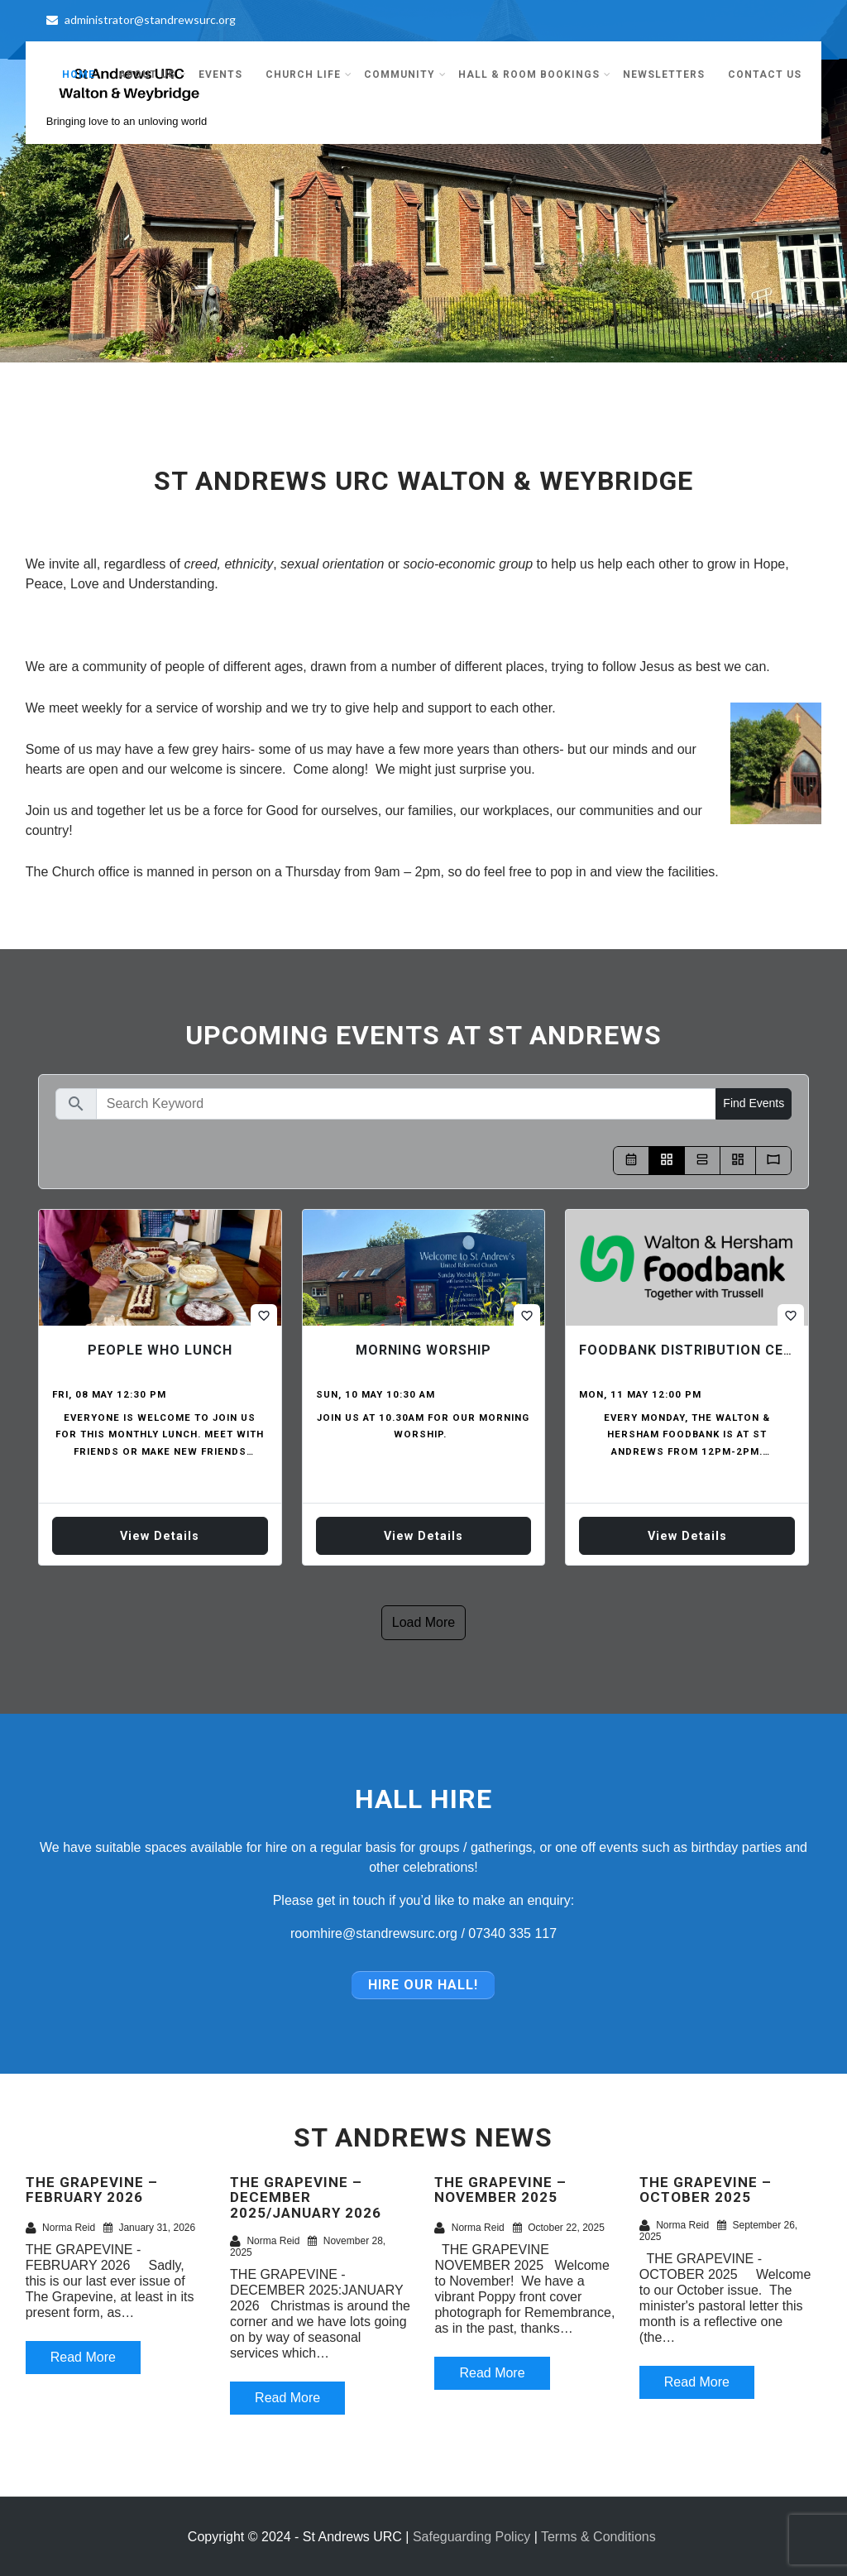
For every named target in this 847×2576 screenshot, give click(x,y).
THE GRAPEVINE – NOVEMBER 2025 (500, 2189)
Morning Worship (423, 1350)
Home (78, 74)
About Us (152, 74)
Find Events (753, 1103)
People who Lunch (160, 1350)
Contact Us (765, 74)
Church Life (309, 74)
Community (405, 74)
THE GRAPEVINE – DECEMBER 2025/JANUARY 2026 (305, 2196)
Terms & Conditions (598, 2536)
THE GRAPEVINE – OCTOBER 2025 (705, 2189)
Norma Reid (60, 2227)
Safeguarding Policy (471, 2536)
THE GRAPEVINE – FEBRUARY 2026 (92, 2189)
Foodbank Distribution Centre (700, 1350)
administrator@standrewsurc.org (141, 19)
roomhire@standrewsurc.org (373, 1933)
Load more (424, 1622)
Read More (83, 2357)
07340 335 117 (512, 1933)
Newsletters (664, 74)
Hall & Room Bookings (534, 74)
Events (220, 74)
